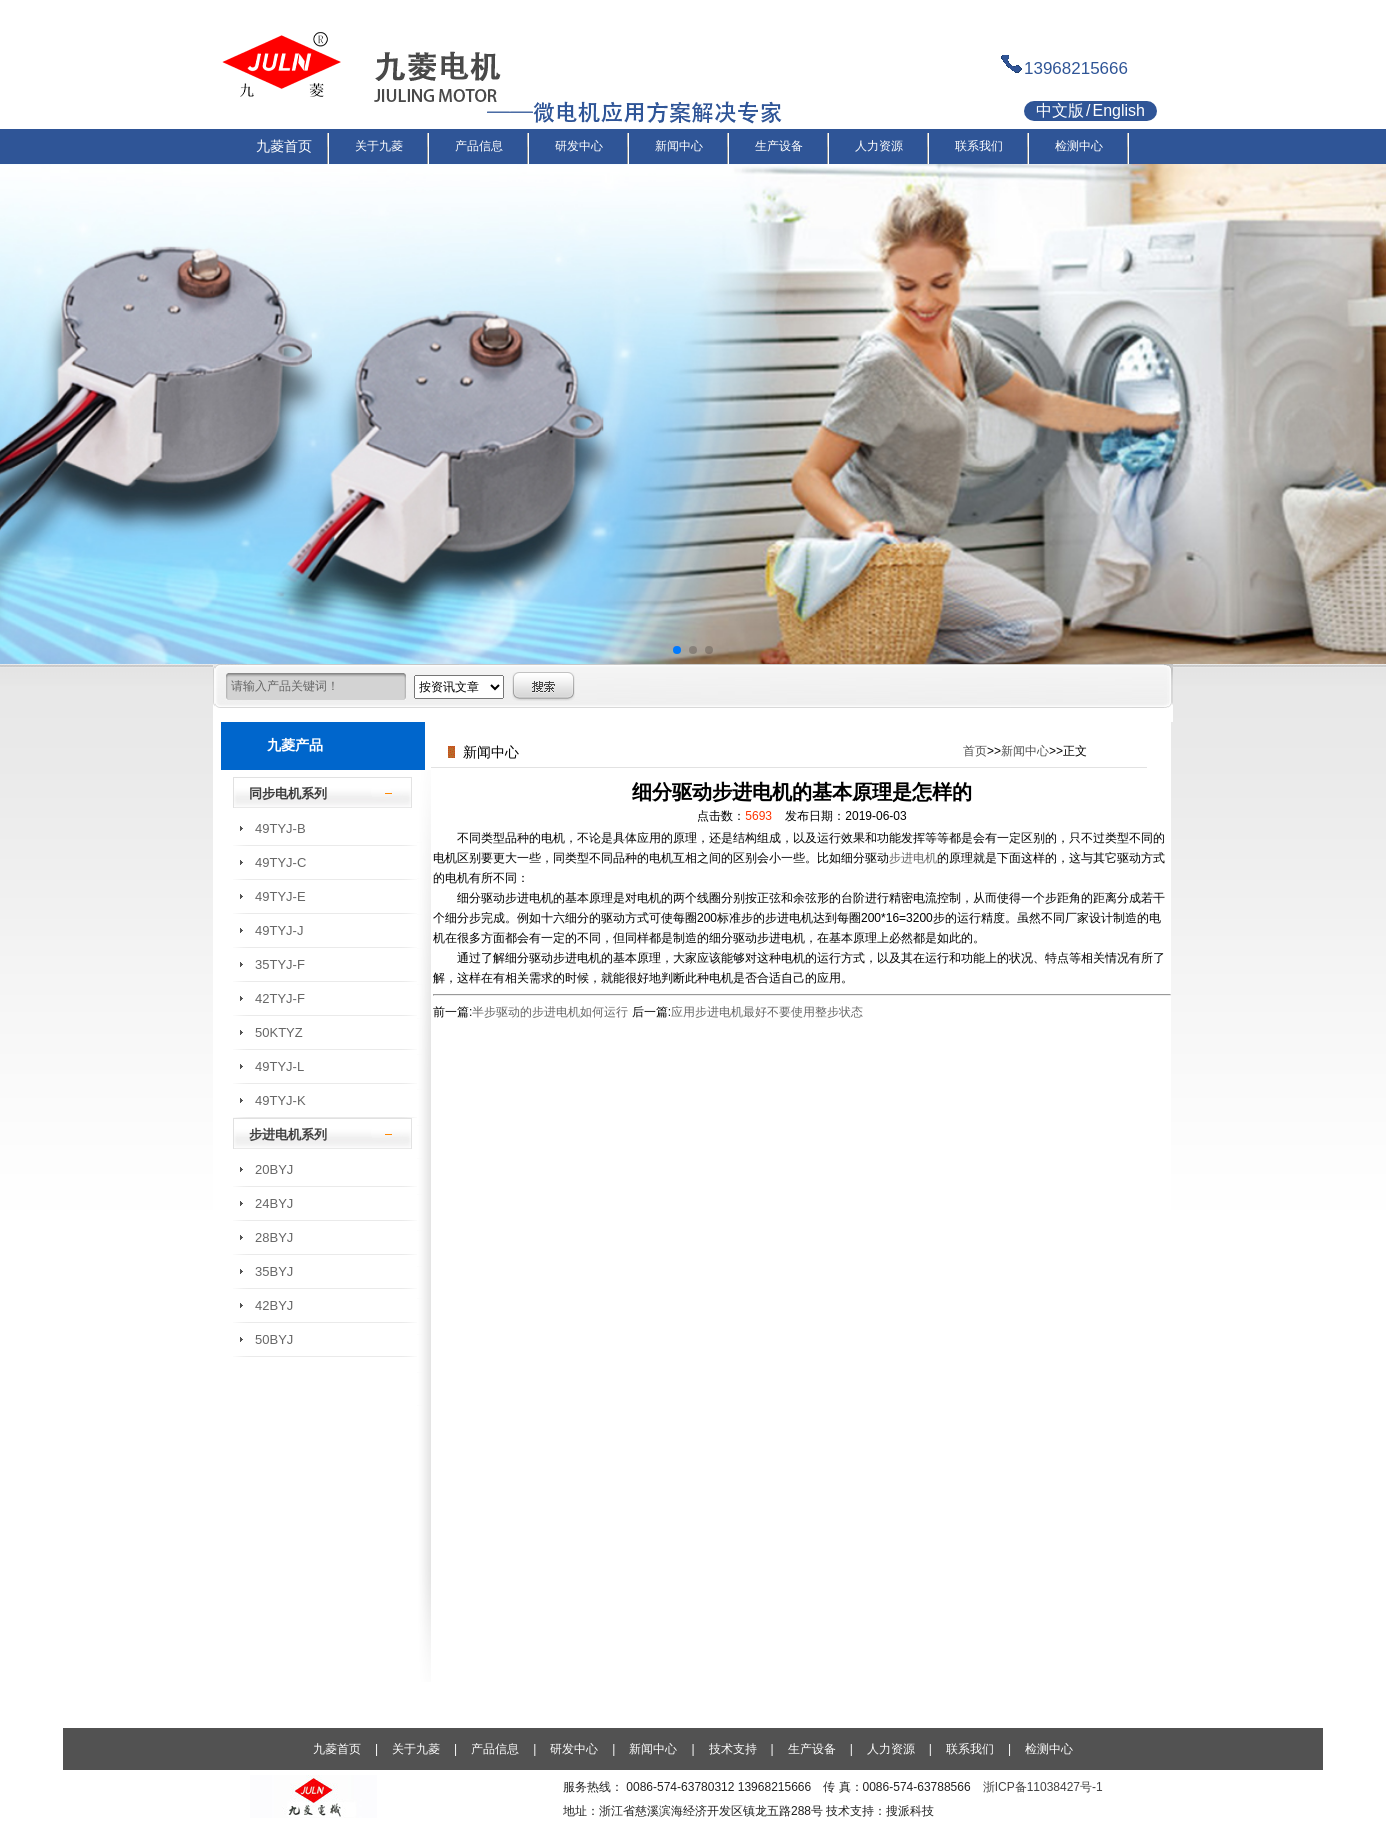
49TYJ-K (280, 1100)
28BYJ (274, 1237)
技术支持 (733, 1749)
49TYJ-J (279, 930)
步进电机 (913, 858)
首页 (975, 751)
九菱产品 (295, 745)
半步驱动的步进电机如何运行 (550, 1012)
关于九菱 (416, 1749)
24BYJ (274, 1203)
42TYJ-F (280, 998)
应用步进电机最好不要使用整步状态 (767, 1012)
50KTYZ (279, 1032)
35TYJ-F (280, 964)
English (1118, 110)
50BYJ (274, 1339)
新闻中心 (1025, 751)
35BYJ (274, 1271)
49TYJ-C (280, 862)
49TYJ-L (279, 1066)
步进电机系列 (288, 1134)
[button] (677, 650)
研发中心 (574, 1749)
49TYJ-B (280, 828)
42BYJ (274, 1305)
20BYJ (274, 1169)
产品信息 (495, 1749)
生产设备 (812, 1749)
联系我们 (970, 1749)
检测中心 (1049, 1749)
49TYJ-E (280, 896)
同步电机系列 (288, 793)
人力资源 (891, 1749)
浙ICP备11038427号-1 (1043, 1787)
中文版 (1060, 110)
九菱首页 (337, 1749)
